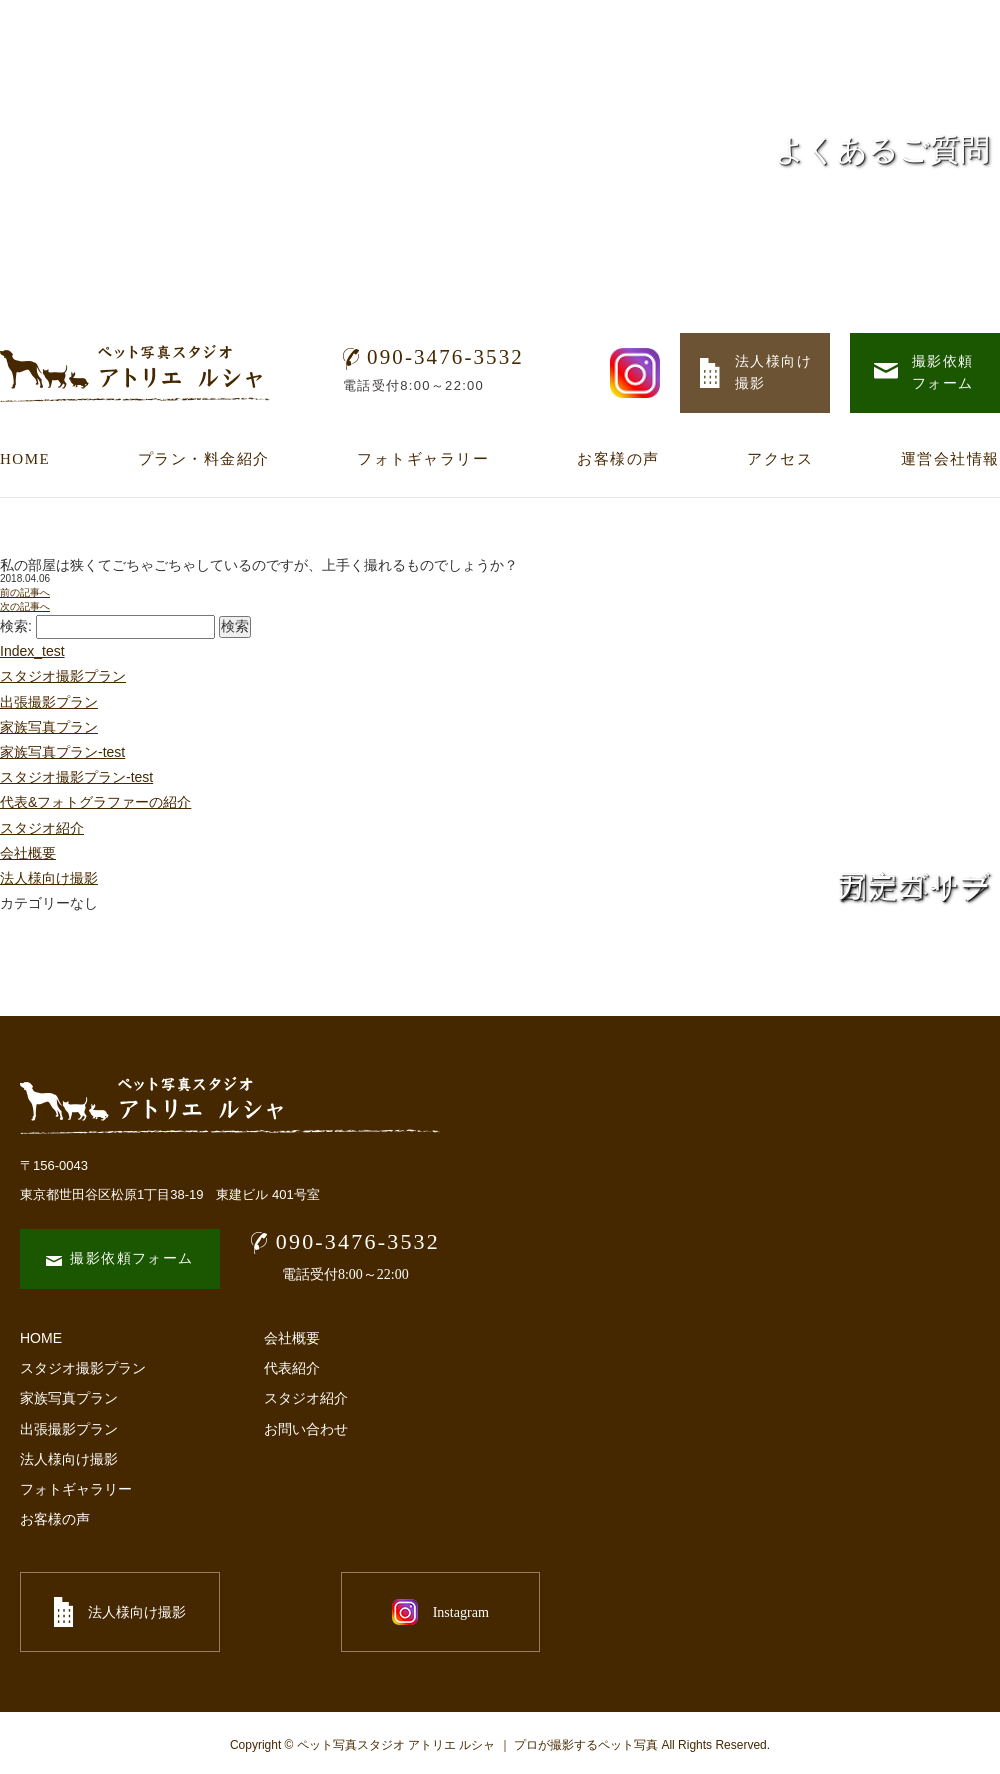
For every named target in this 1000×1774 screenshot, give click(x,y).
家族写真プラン (49, 727)
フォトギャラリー (423, 459)
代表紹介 (292, 1368)
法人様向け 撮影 (756, 372)
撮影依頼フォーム (119, 1258)
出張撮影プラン (49, 702)
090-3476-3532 (433, 357)
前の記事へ (25, 592)
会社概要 (28, 853)
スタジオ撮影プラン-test (76, 777)
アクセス (780, 459)
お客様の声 (618, 459)
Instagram (340, 1612)
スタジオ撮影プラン (63, 676)
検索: (16, 626)
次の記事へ (25, 606)
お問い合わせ (306, 1429)
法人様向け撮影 (69, 1459)
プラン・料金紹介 (204, 459)
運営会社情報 (950, 459)
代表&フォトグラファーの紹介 (95, 802)
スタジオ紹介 (42, 828)
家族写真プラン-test (62, 752)
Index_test (32, 651)
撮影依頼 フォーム (924, 372)
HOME (25, 459)
